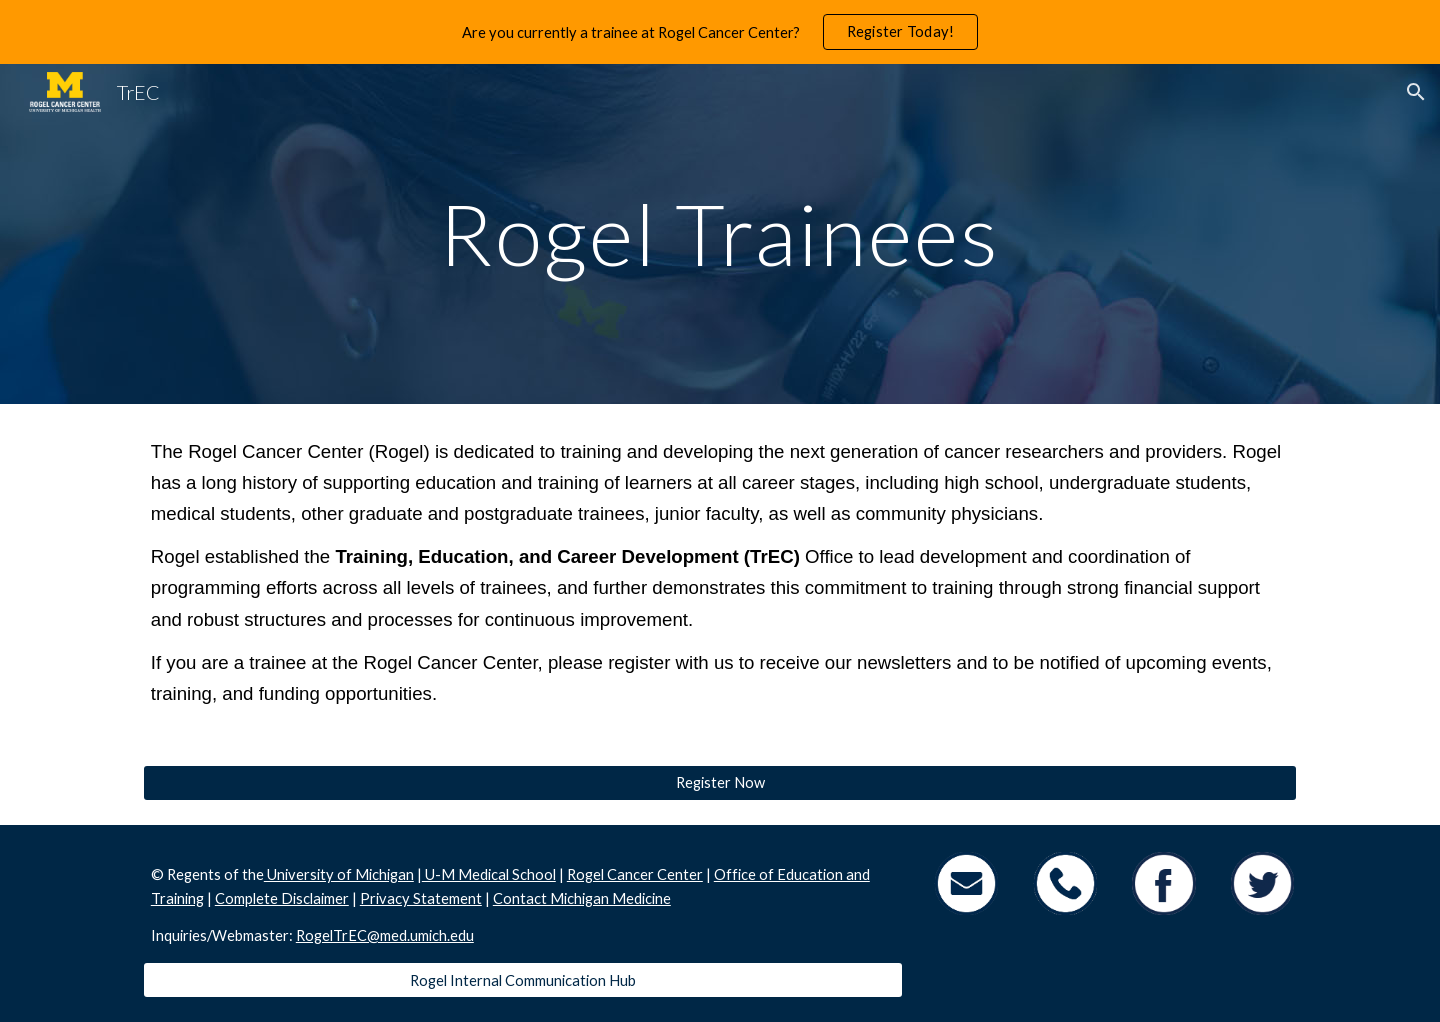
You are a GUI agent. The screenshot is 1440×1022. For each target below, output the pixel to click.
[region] (720, 32)
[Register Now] (720, 783)
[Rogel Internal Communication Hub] (523, 980)
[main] (720, 233)
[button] (1416, 92)
